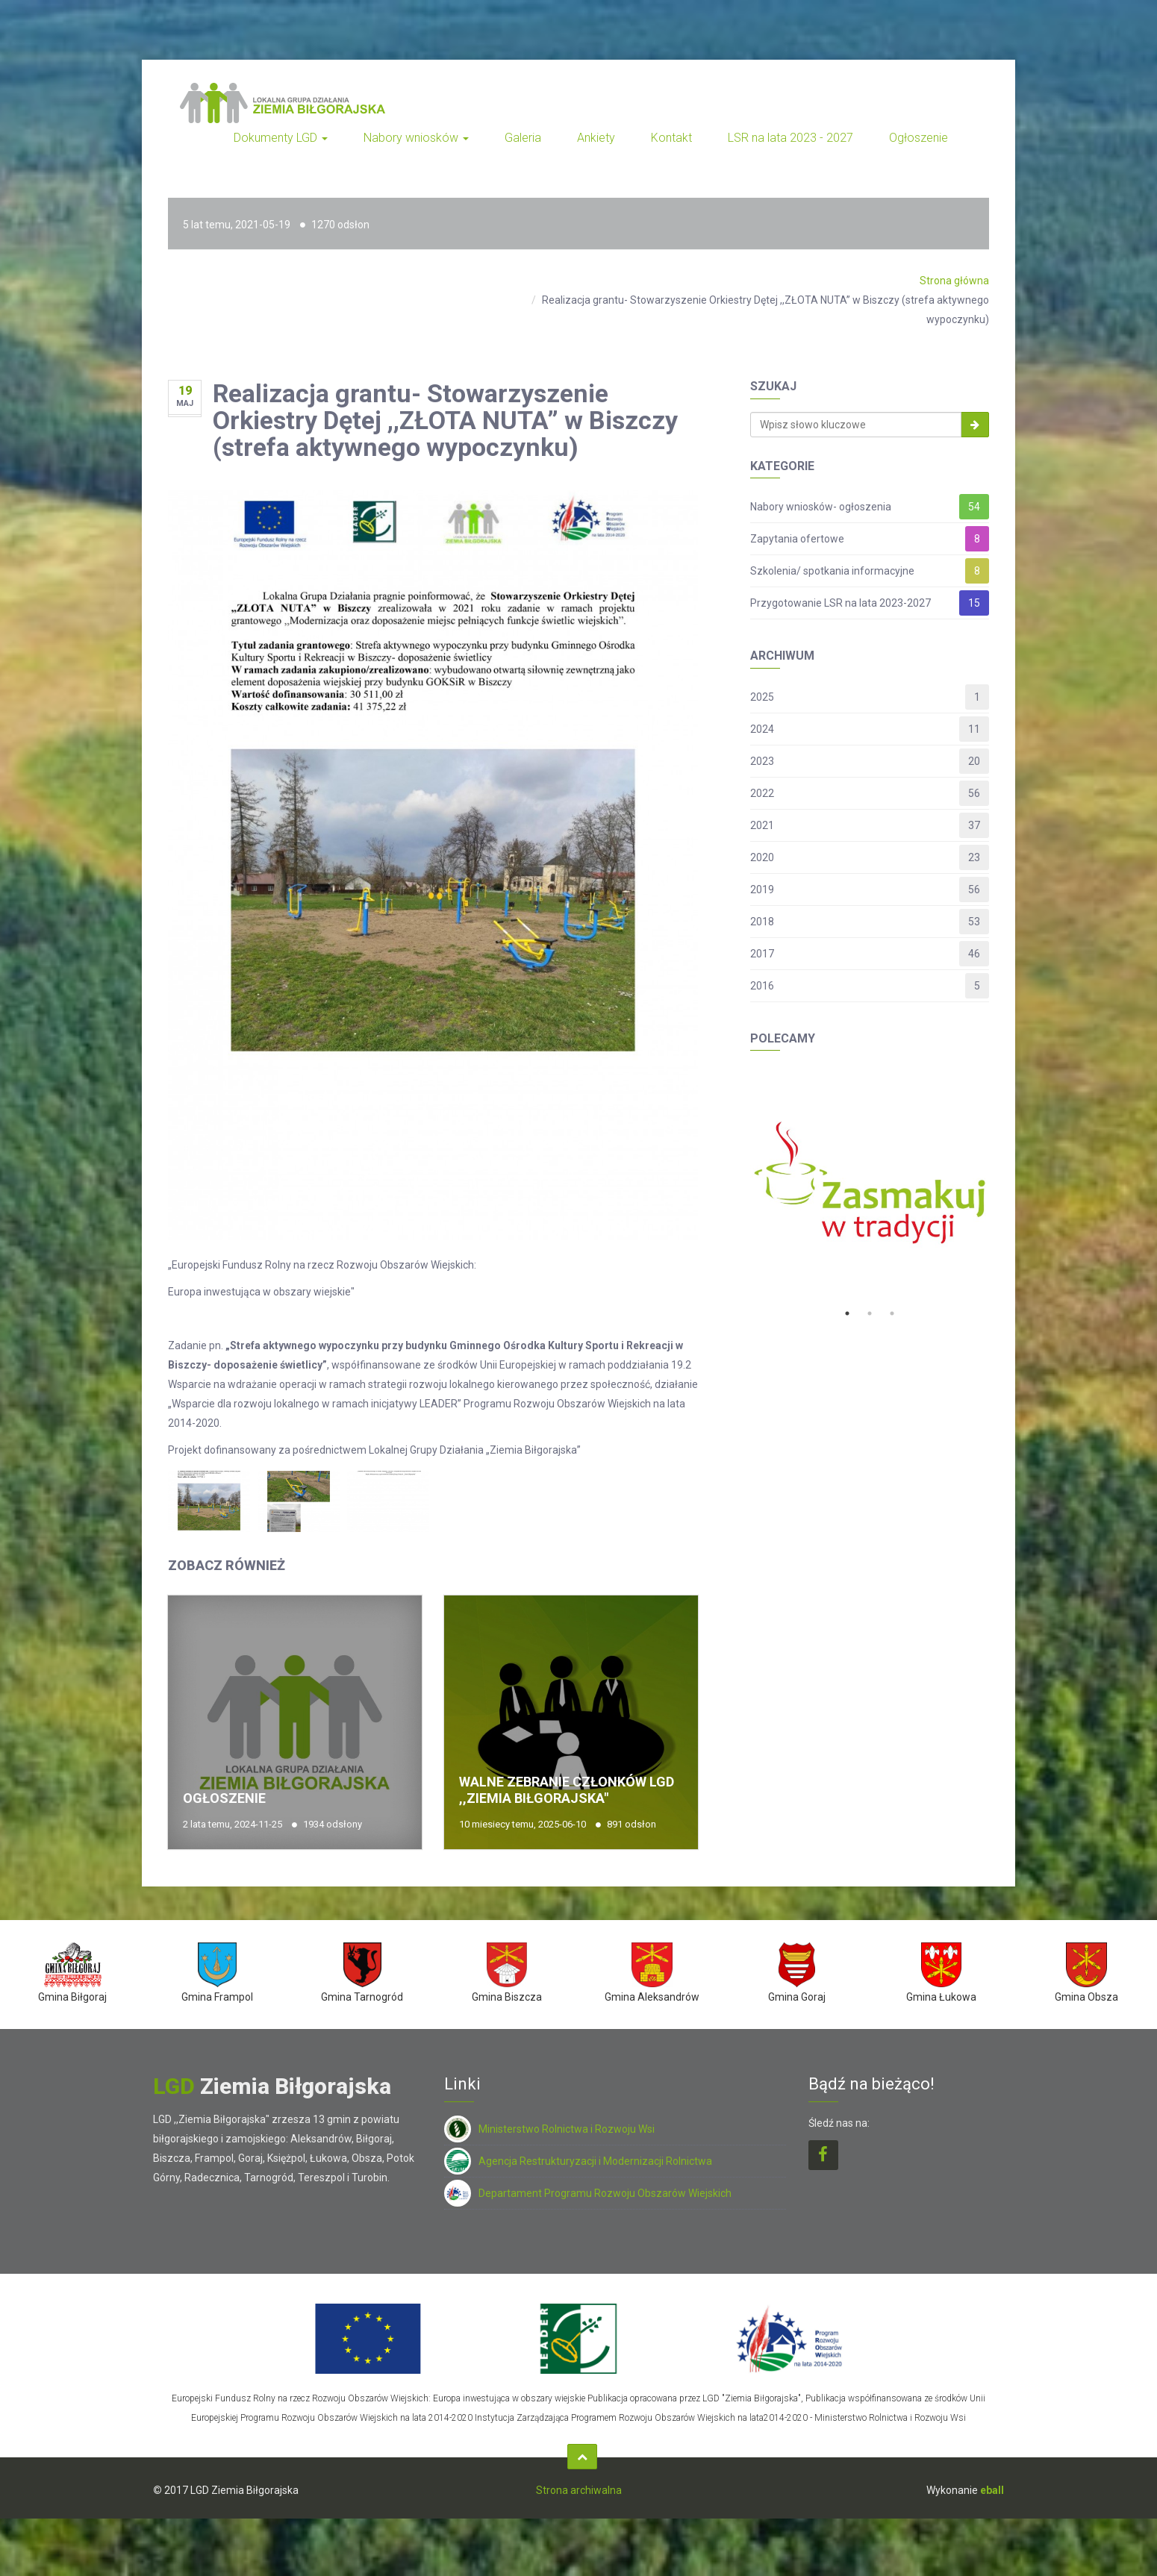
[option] (869, 1182)
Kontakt (671, 138)
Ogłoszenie (918, 138)
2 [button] (869, 1313)
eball (992, 2490)
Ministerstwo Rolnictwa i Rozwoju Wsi (549, 2129)
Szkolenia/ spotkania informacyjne (832, 571)
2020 (762, 857)
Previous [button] (739, 1182)
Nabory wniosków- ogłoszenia (820, 507)
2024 (762, 729)
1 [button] (847, 1313)
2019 (762, 889)
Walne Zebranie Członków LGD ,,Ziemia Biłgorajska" (566, 1790)
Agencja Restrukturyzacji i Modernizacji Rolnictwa (578, 2161)
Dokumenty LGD (281, 138)
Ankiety (596, 138)
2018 (762, 922)
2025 (762, 697)
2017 (762, 954)
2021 (762, 825)
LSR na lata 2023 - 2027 (790, 138)
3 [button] (892, 1313)
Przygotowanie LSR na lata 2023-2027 (840, 603)
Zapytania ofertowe (797, 539)
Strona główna (954, 281)
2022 (762, 793)
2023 (762, 761)
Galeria (523, 138)
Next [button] (1000, 1182)
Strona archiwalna (579, 2490)
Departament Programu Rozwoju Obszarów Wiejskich (588, 2193)
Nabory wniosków (416, 138)
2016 (762, 986)
